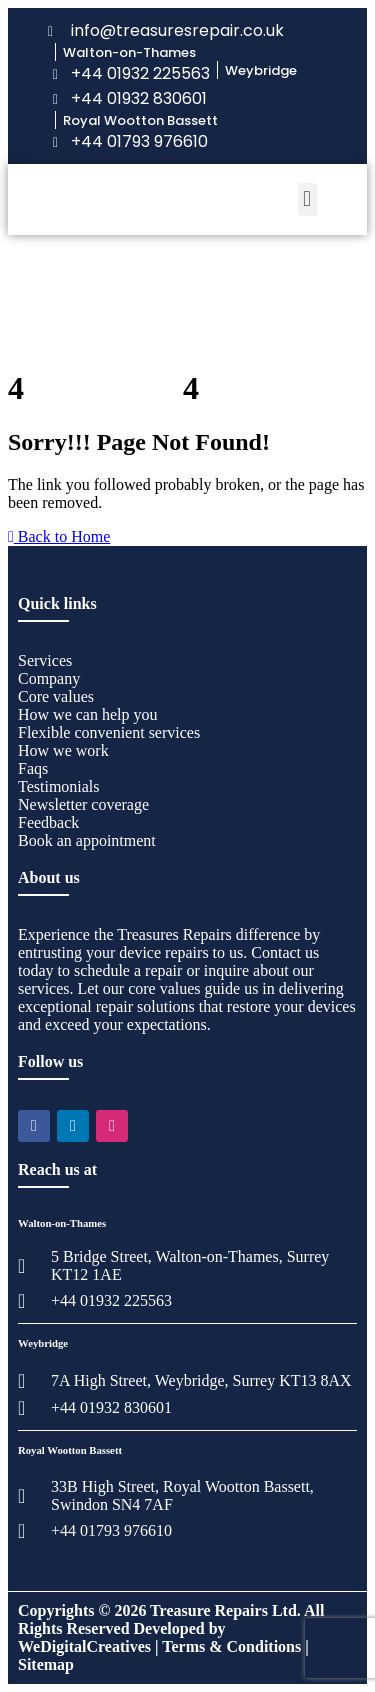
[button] (307, 199)
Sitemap (46, 1664)
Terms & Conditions (231, 1646)
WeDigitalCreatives (84, 1646)
